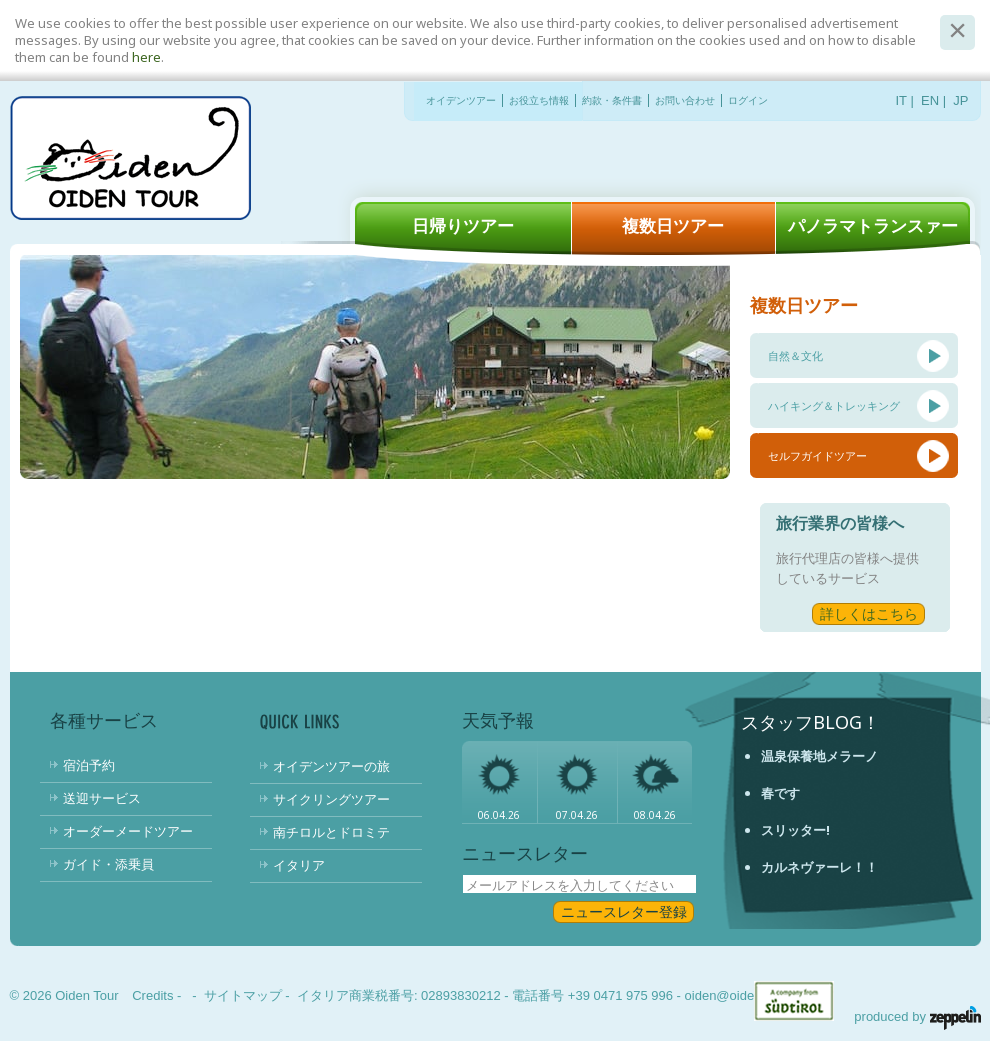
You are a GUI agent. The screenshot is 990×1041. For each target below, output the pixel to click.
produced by (917, 1016)
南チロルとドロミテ (331, 832)
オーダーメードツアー (128, 831)
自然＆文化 (795, 355)
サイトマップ (243, 995)
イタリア (299, 865)
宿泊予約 (89, 765)
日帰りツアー (463, 225)
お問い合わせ (685, 100)
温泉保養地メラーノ (819, 756)
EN (930, 100)
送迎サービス (102, 798)
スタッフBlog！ (810, 722)
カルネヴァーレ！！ (819, 867)
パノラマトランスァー (873, 225)
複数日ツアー (673, 225)
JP (960, 100)
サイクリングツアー (331, 799)
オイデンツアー (461, 100)
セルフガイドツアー (817, 455)
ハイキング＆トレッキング (834, 405)
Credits (152, 995)
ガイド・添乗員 (108, 864)
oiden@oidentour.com (748, 995)
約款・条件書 (612, 100)
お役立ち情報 (539, 100)
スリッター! (795, 830)
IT (901, 100)
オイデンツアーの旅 (331, 766)
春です (780, 793)
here (146, 57)
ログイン (748, 100)
